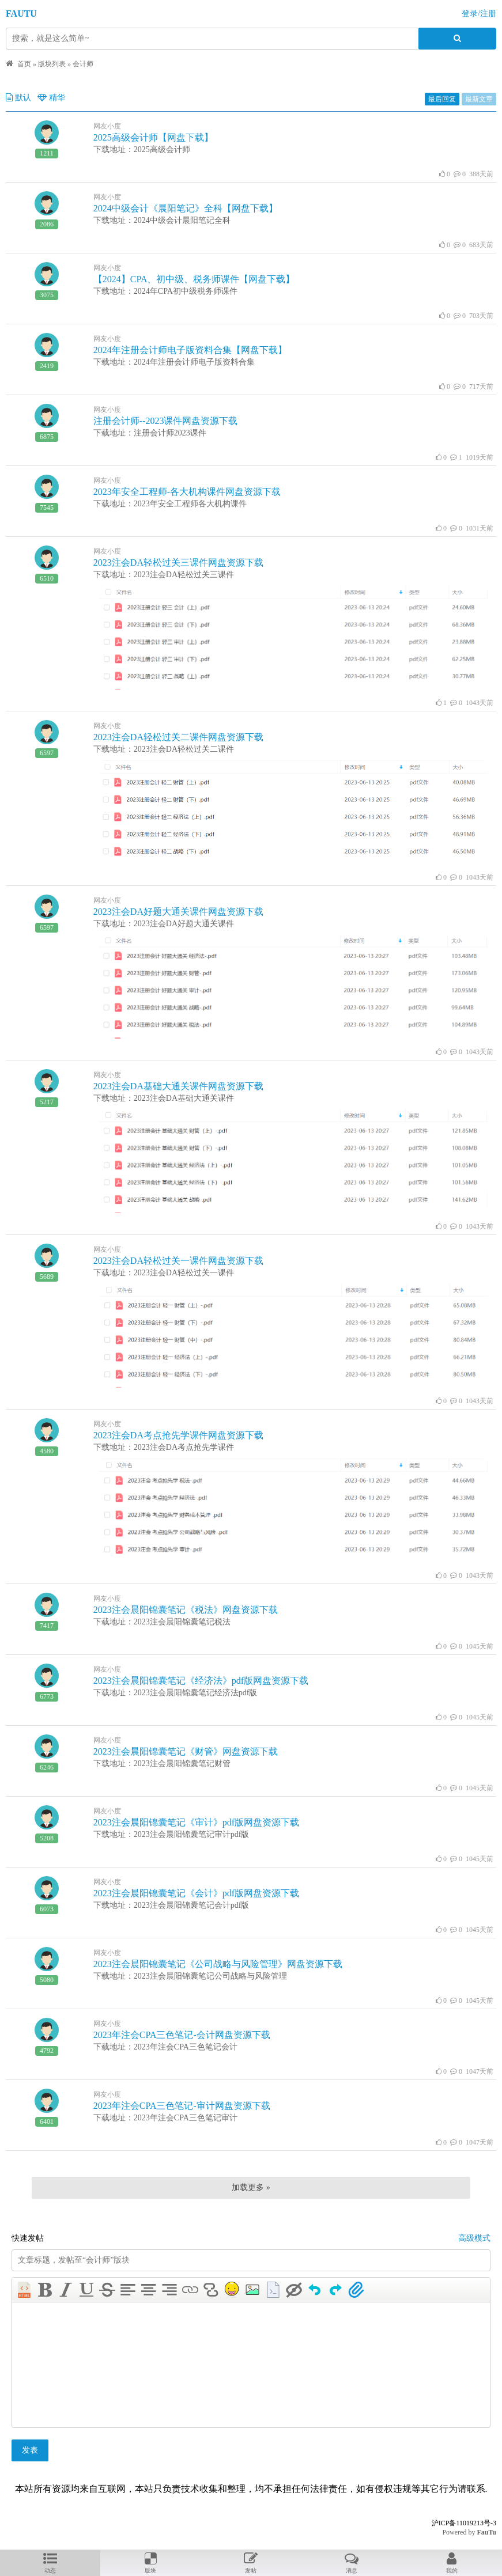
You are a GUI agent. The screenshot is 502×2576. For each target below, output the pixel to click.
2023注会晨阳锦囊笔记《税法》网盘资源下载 (185, 1610)
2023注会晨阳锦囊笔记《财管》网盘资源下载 (185, 1751)
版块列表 (52, 64)
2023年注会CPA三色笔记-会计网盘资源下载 (181, 2035)
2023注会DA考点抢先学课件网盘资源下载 (178, 1435)
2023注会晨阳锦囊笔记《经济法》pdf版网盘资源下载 (200, 1680)
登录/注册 (479, 13)
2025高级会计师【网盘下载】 (153, 137)
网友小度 (107, 126)
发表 (30, 2450)
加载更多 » (251, 2187)
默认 (18, 97)
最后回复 (442, 99)
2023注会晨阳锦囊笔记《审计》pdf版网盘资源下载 (196, 1822)
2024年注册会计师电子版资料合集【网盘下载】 (190, 350)
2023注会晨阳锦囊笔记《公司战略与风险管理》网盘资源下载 (217, 1964)
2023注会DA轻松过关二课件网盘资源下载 (178, 737)
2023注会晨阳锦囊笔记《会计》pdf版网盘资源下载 (196, 1893)
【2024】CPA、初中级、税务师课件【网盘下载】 (194, 279)
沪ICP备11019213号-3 (464, 2523)
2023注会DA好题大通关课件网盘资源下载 (178, 911)
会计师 (83, 64)
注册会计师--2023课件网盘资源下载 (165, 421)
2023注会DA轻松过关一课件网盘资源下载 (178, 1261)
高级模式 (474, 2238)
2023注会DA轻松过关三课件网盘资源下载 (178, 562)
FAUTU (21, 13)
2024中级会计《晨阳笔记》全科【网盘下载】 (185, 208)
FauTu (486, 2532)
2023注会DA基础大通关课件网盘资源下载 (178, 1086)
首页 (24, 64)
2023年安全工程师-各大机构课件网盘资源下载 (187, 492)
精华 (51, 97)
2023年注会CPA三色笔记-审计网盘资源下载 (181, 2106)
